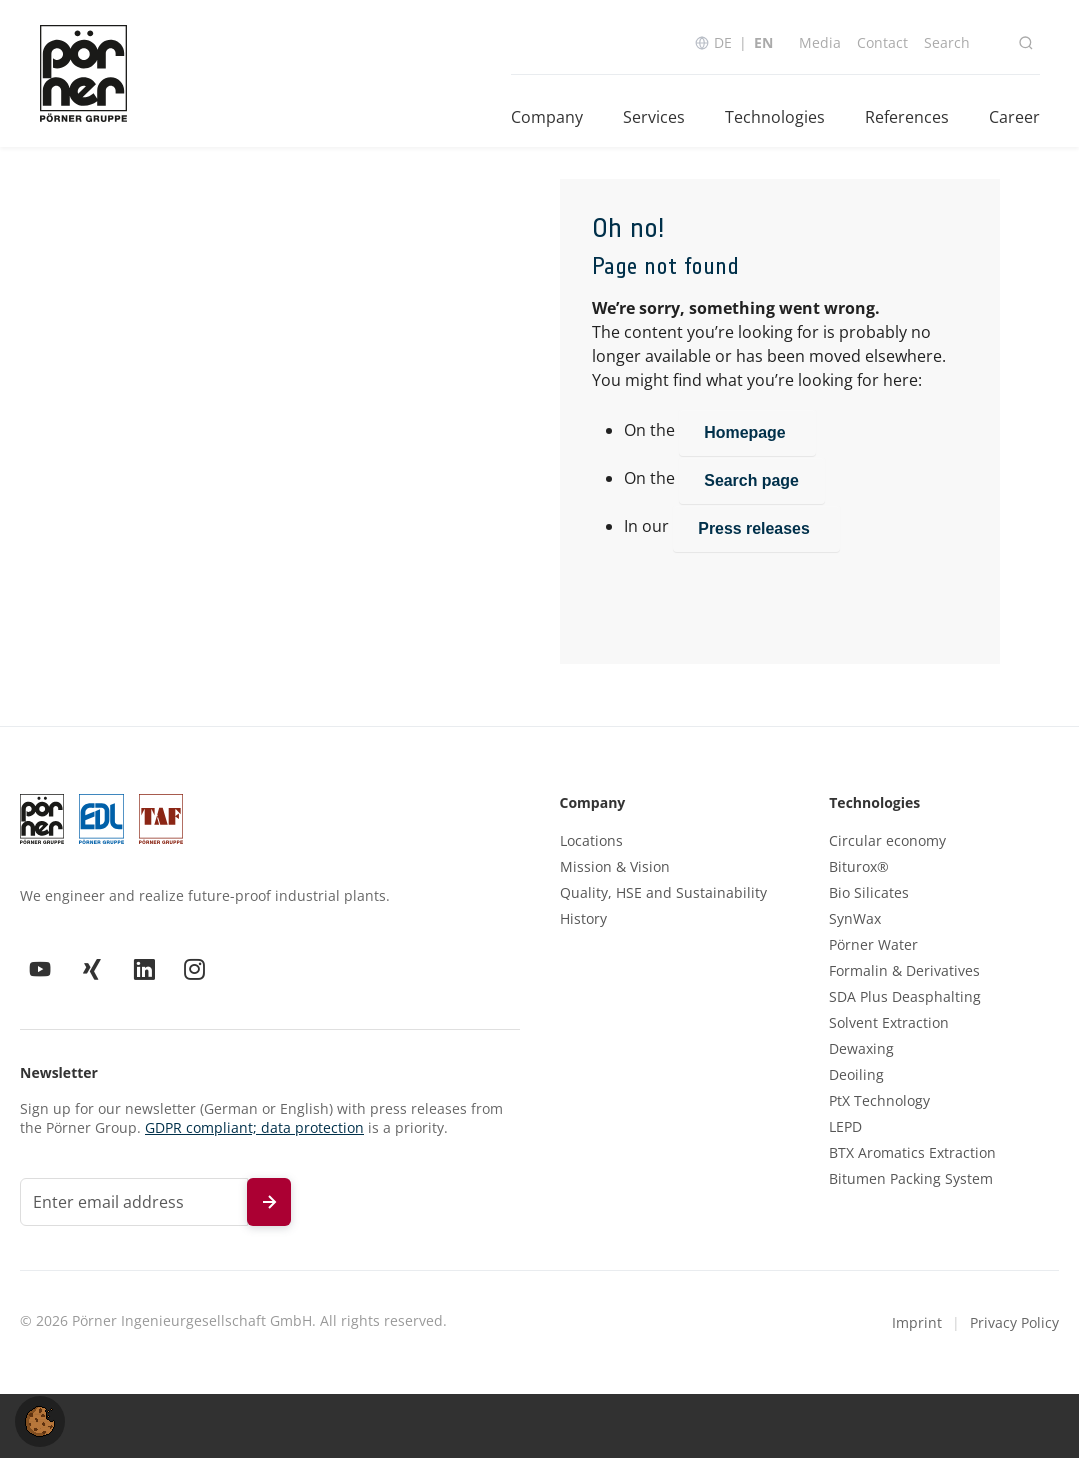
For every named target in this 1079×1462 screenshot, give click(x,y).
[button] (40, 1420)
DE (722, 42)
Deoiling (856, 1078)
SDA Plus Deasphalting (905, 1000)
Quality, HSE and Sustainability (663, 896)
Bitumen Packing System (911, 1182)
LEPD (845, 1130)
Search (946, 42)
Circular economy (887, 844)
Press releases (757, 531)
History (583, 922)
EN (762, 42)
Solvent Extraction (889, 1026)
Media (819, 42)
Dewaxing (861, 1052)
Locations (591, 844)
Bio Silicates (869, 896)
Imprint (917, 1325)
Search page (752, 483)
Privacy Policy (1014, 1325)
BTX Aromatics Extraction (912, 1156)
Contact (881, 42)
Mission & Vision (615, 870)
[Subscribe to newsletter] (269, 1205)
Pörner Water (873, 948)
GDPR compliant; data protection (254, 1130)
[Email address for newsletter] (134, 1205)
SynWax (855, 922)
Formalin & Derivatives (904, 974)
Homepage (748, 435)
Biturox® (859, 870)
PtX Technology (879, 1104)
